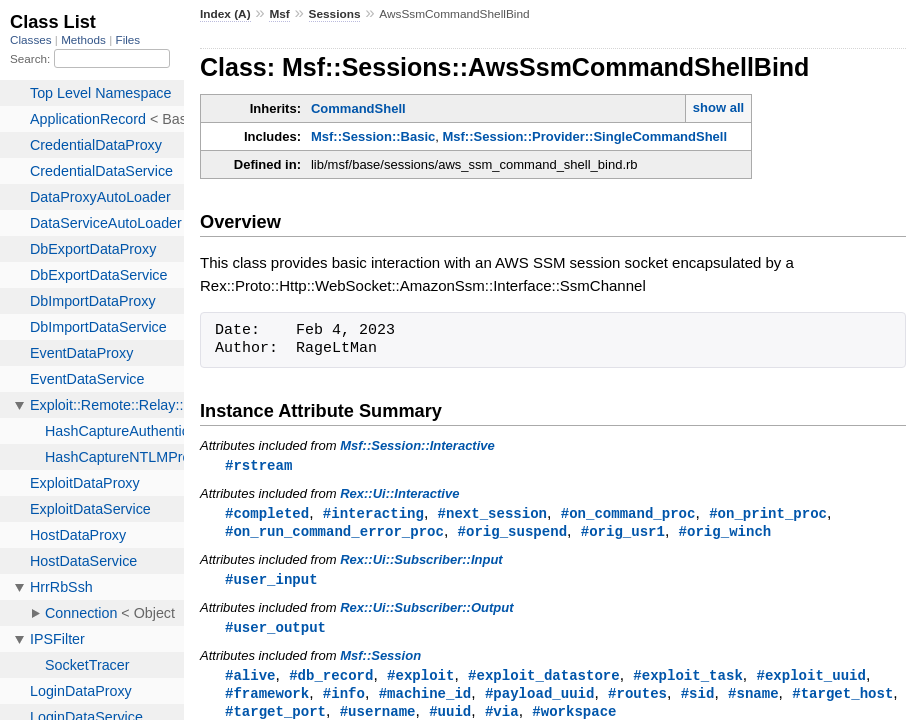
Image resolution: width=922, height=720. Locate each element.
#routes (637, 699)
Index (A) (225, 14)
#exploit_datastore (544, 680)
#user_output (275, 631)
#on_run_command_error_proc (334, 533)
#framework (267, 699)
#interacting (373, 514)
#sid (698, 699)
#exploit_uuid (810, 680)
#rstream (258, 465)
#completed (267, 514)
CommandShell (358, 108)
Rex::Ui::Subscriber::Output (426, 611)
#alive (250, 680)
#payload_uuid (539, 699)
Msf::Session (380, 660)
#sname (753, 699)
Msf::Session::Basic (373, 136)
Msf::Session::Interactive (417, 445)
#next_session (492, 514)
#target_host (842, 699)
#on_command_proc (628, 514)
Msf (279, 14)
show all (718, 107)
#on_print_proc (768, 514)
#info (344, 699)
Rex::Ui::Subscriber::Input (421, 562)
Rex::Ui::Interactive (399, 494)
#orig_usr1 (623, 533)
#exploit (420, 680)
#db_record (331, 680)
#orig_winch (725, 533)
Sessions (335, 14)
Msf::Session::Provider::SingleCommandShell (584, 136)
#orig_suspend (512, 533)
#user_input (271, 582)
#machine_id (425, 699)
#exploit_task (687, 680)
